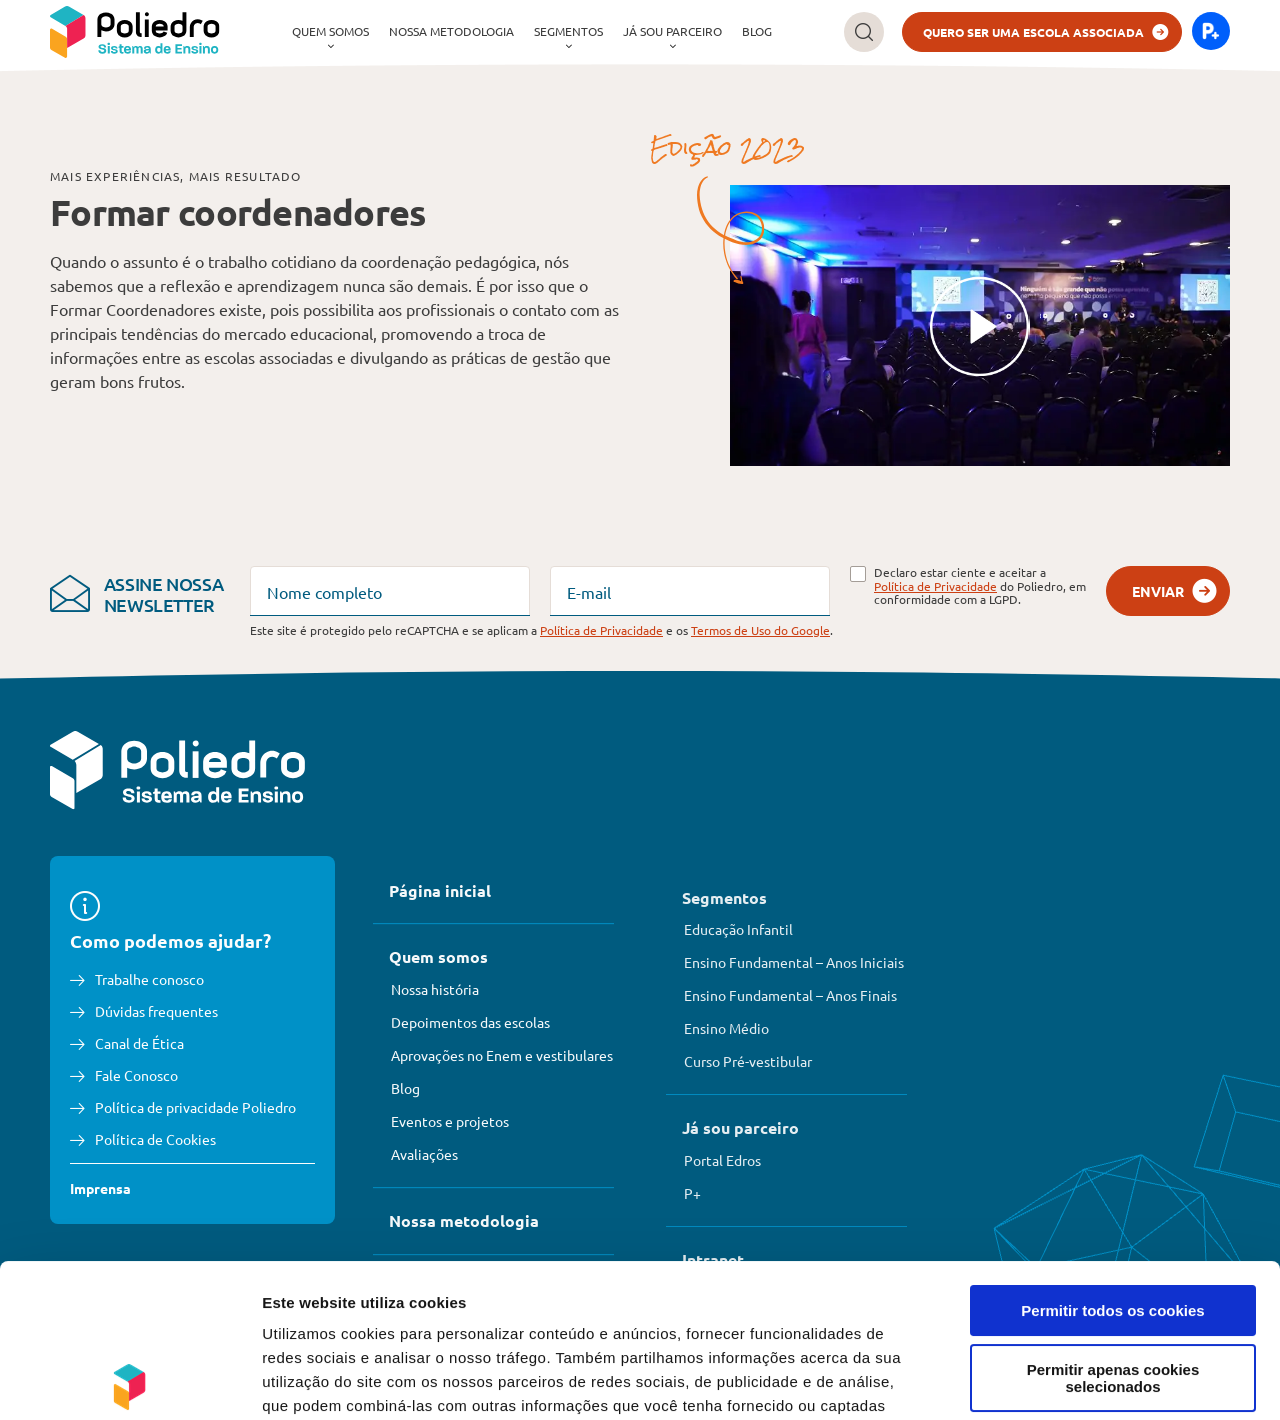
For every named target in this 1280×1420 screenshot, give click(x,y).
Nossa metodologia (451, 31)
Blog (757, 31)
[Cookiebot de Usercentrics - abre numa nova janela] (129, 1381)
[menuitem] (330, 32)
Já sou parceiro (672, 31)
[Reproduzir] (980, 326)
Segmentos (568, 31)
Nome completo (324, 592)
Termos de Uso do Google (760, 630)
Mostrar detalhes (1098, 1380)
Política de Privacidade (935, 586)
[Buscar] (864, 32)
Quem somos (330, 31)
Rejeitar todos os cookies (1113, 1292)
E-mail (589, 592)
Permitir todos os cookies (1112, 1157)
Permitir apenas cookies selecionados (1113, 1225)
